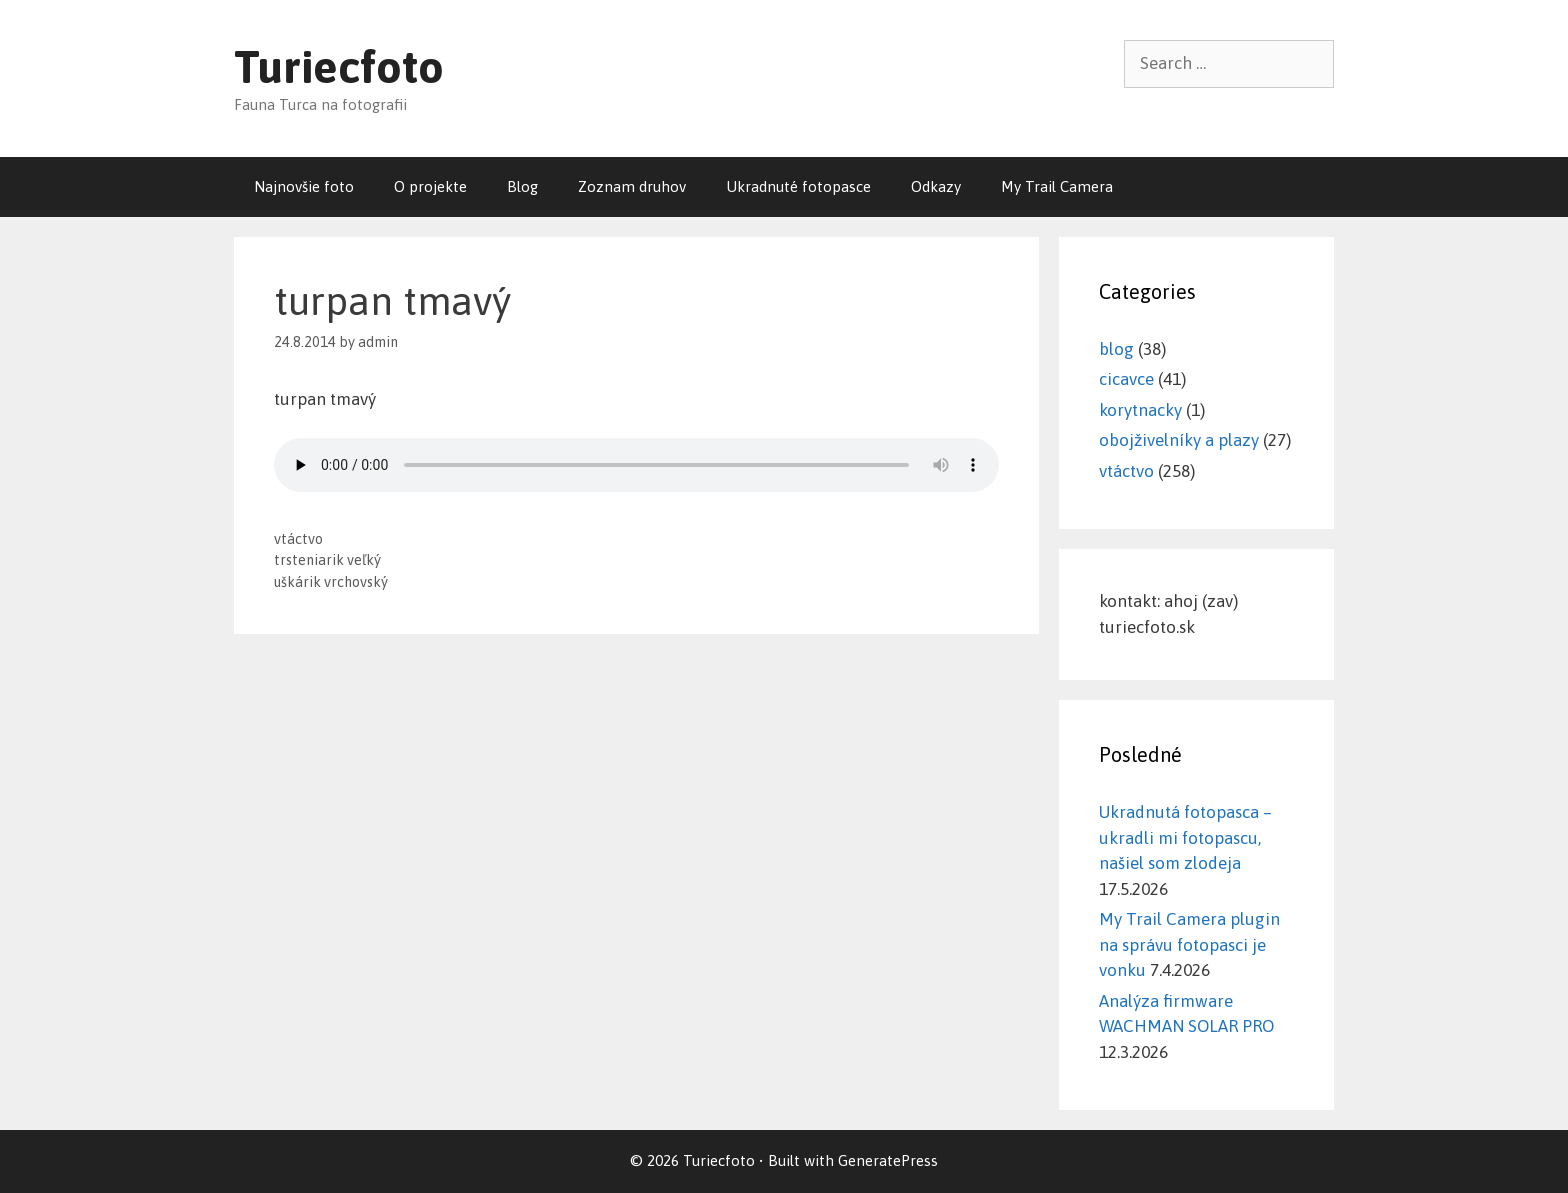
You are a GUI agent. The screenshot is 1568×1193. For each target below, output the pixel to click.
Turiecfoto (339, 67)
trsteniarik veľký (327, 560)
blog (1116, 349)
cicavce (1126, 379)
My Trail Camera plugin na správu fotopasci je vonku (1189, 944)
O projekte (430, 186)
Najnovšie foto (304, 186)
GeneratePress (888, 1160)
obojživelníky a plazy (1179, 440)
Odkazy (936, 186)
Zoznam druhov (632, 186)
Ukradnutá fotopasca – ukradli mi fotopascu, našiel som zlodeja (1185, 837)
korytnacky (1140, 410)
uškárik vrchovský (331, 582)
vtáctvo (298, 539)
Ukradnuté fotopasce (798, 186)
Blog (522, 186)
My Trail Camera (1057, 186)
